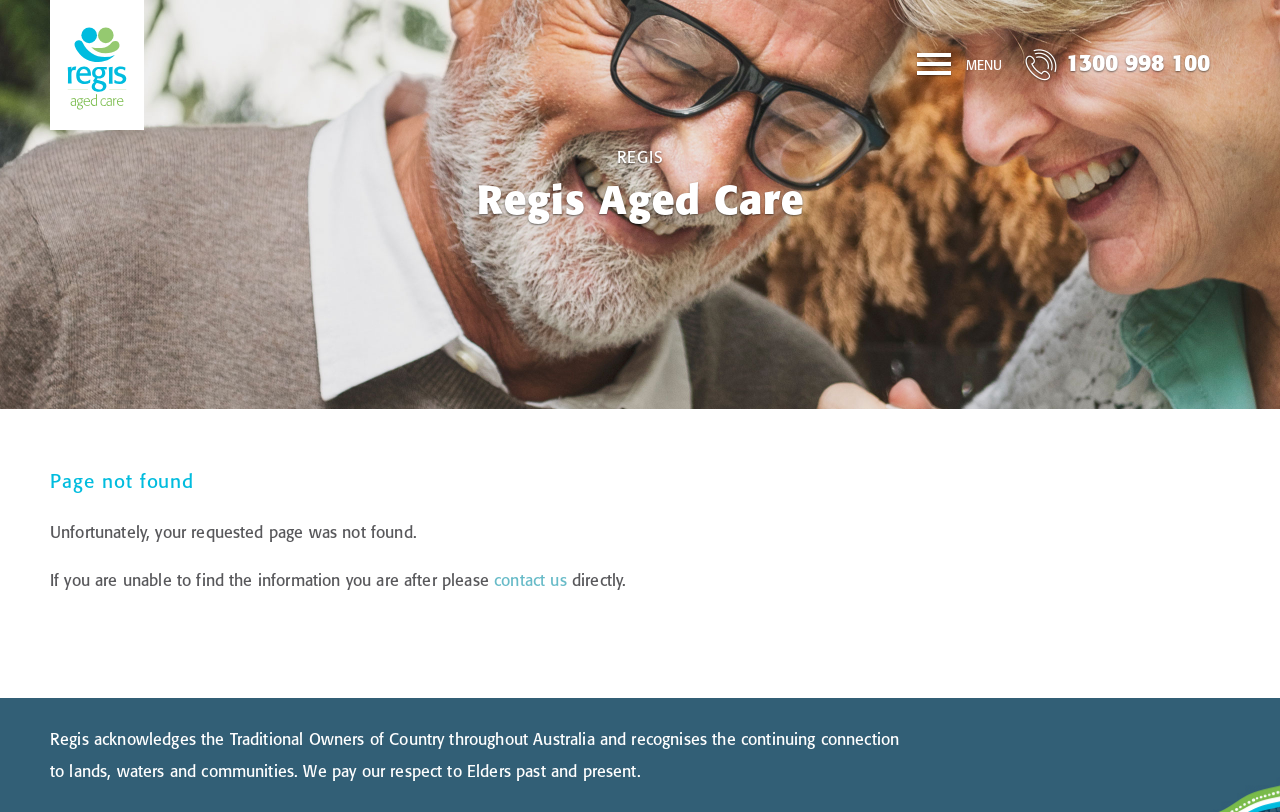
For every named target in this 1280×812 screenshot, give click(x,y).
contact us (530, 580)
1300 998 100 (1138, 62)
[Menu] (959, 68)
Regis (640, 157)
